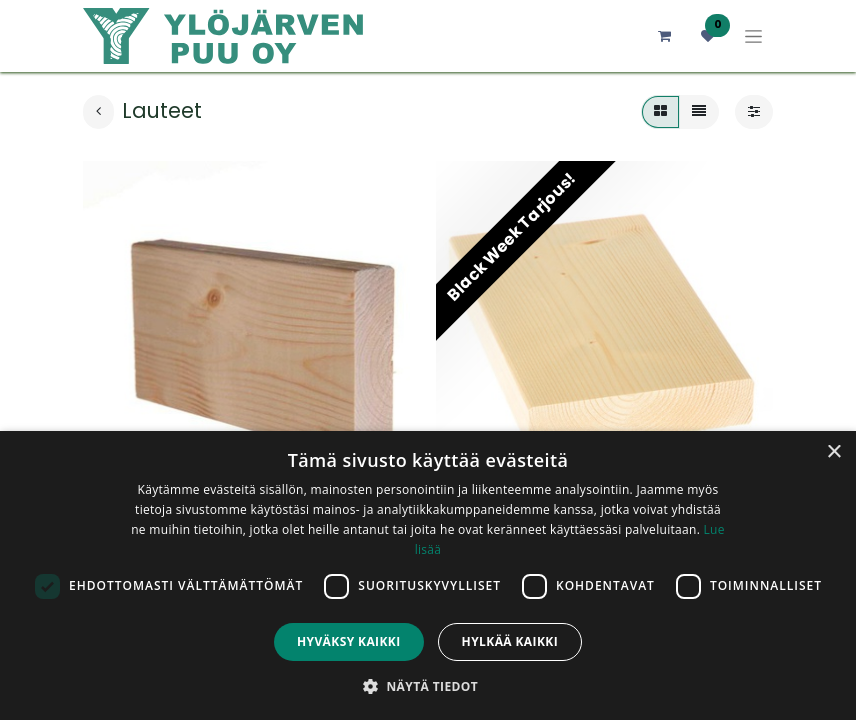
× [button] (833, 452)
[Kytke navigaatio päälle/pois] (753, 36)
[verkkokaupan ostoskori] (664, 36)
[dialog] (428, 575)
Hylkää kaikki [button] (510, 641)
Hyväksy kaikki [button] (349, 641)
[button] (428, 686)
